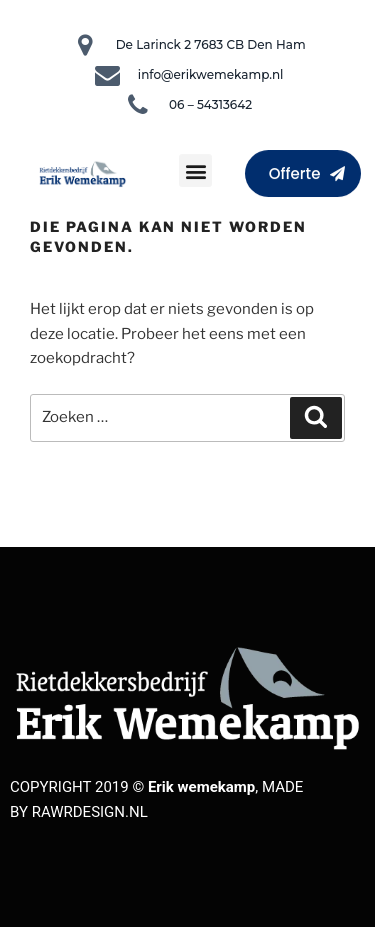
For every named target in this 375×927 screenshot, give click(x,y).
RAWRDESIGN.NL (90, 812)
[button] (195, 169)
